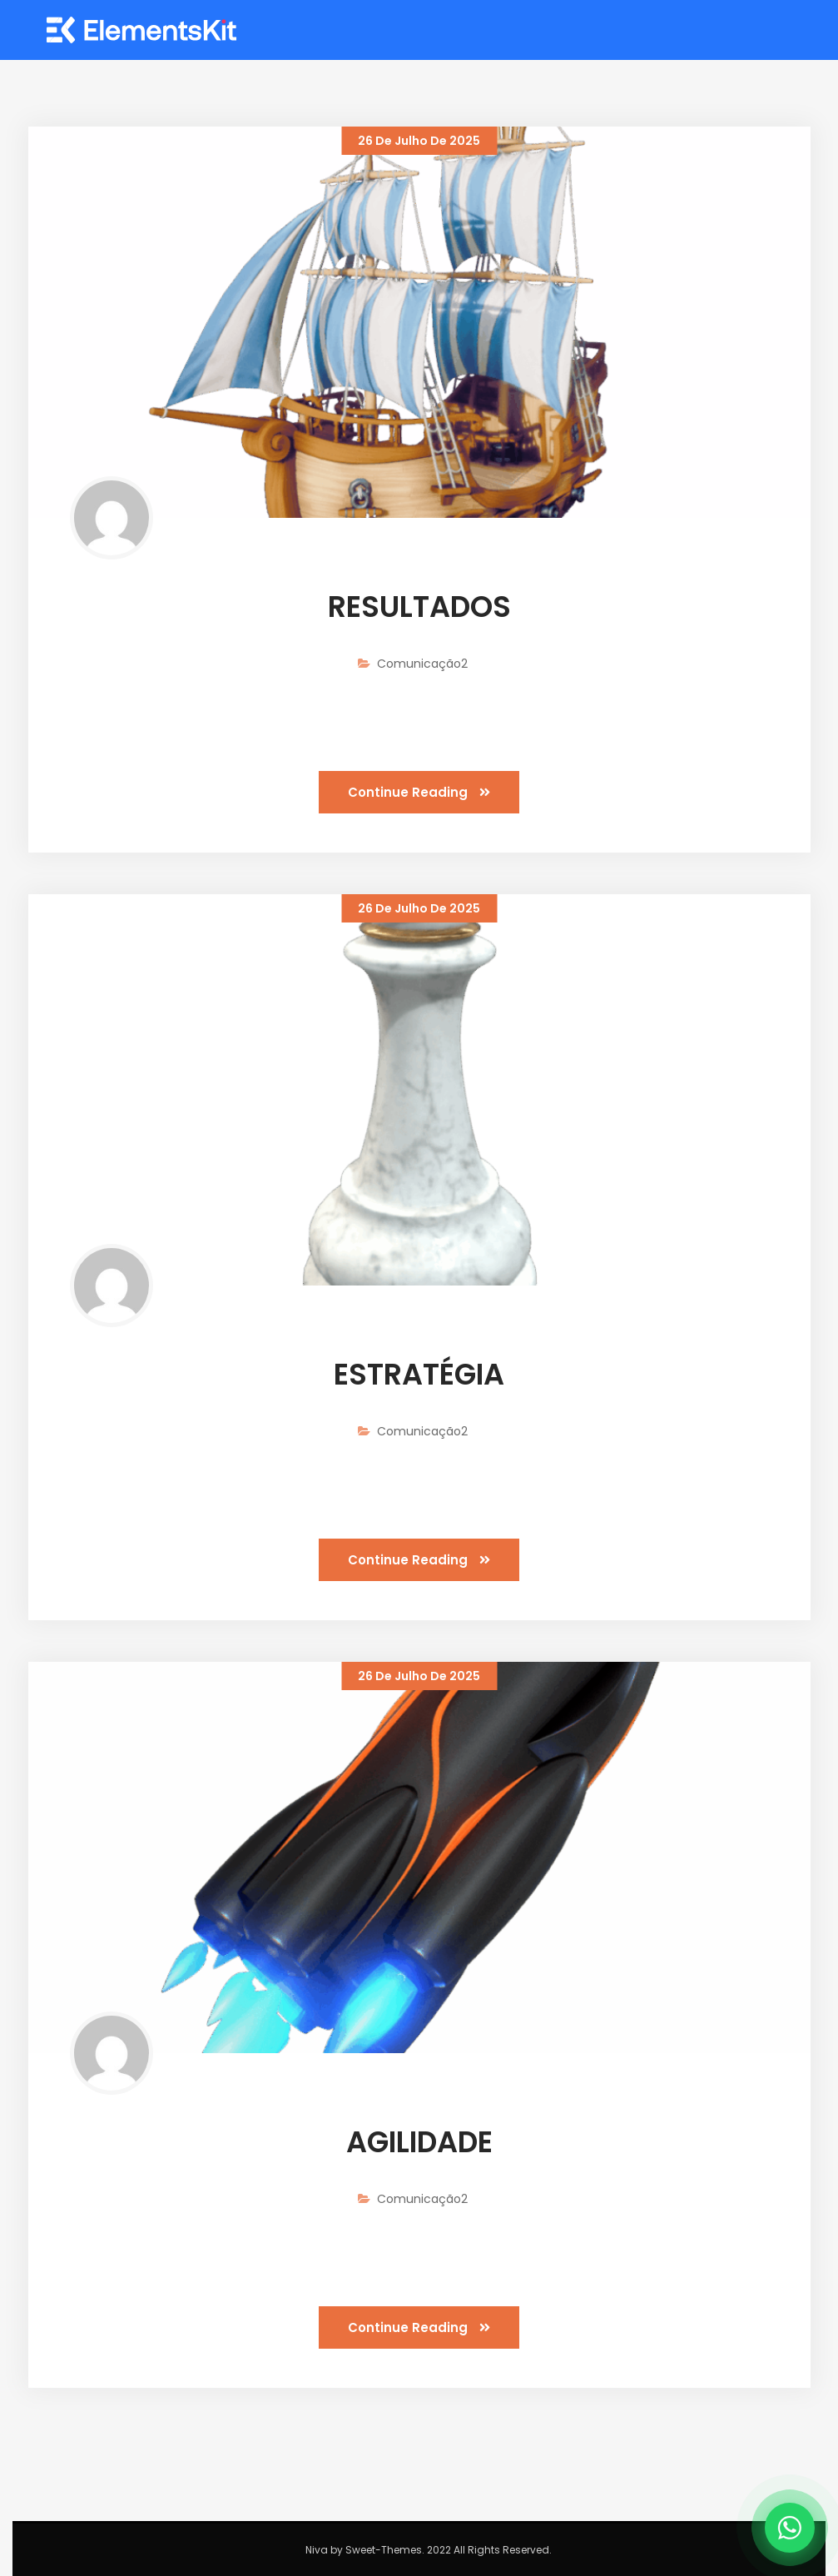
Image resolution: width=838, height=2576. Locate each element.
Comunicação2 (422, 663)
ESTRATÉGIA (419, 1374)
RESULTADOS (419, 606)
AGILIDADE (419, 2141)
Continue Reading (419, 792)
